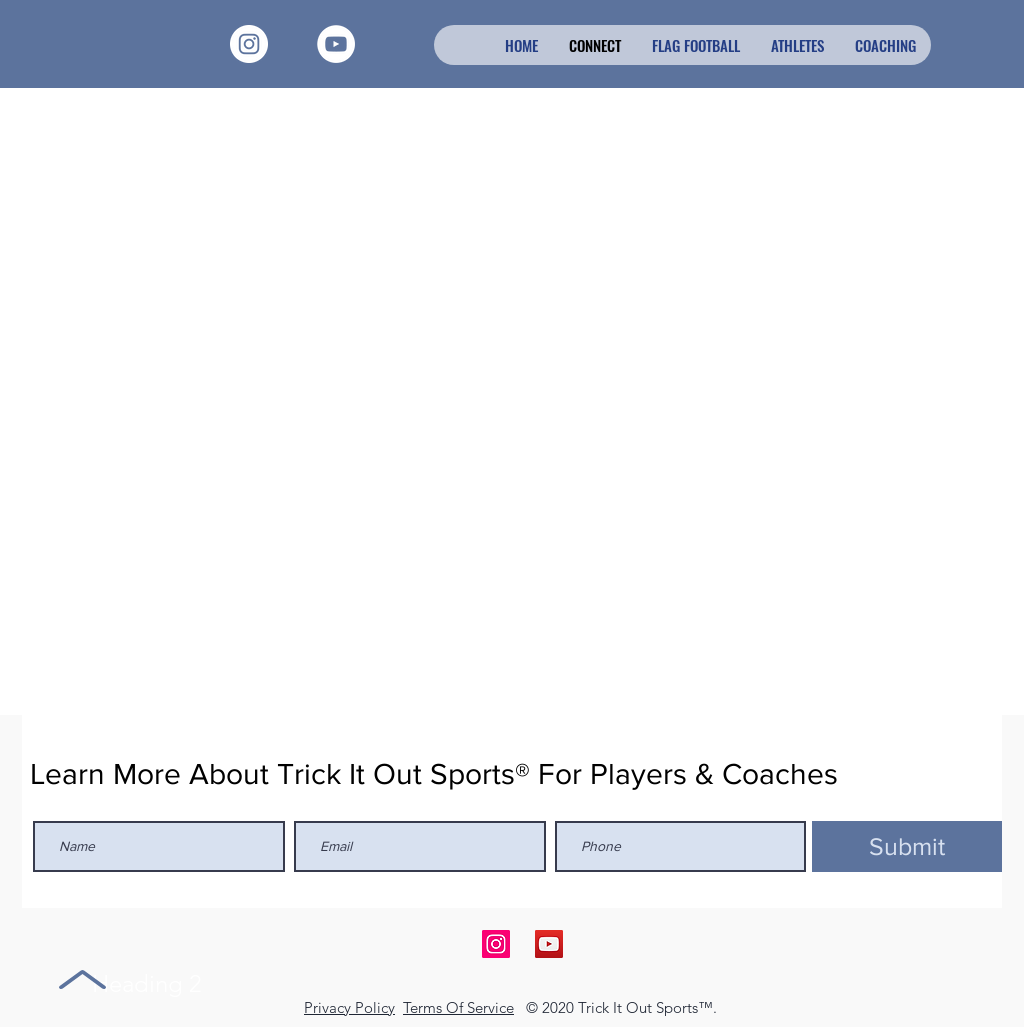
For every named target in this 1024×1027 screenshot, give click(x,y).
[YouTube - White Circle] (336, 44)
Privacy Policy (349, 1007)
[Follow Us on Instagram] (496, 944)
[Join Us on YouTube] (549, 944)
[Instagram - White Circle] (249, 44)
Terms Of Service (458, 1007)
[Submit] (907, 846)
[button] (797, 45)
